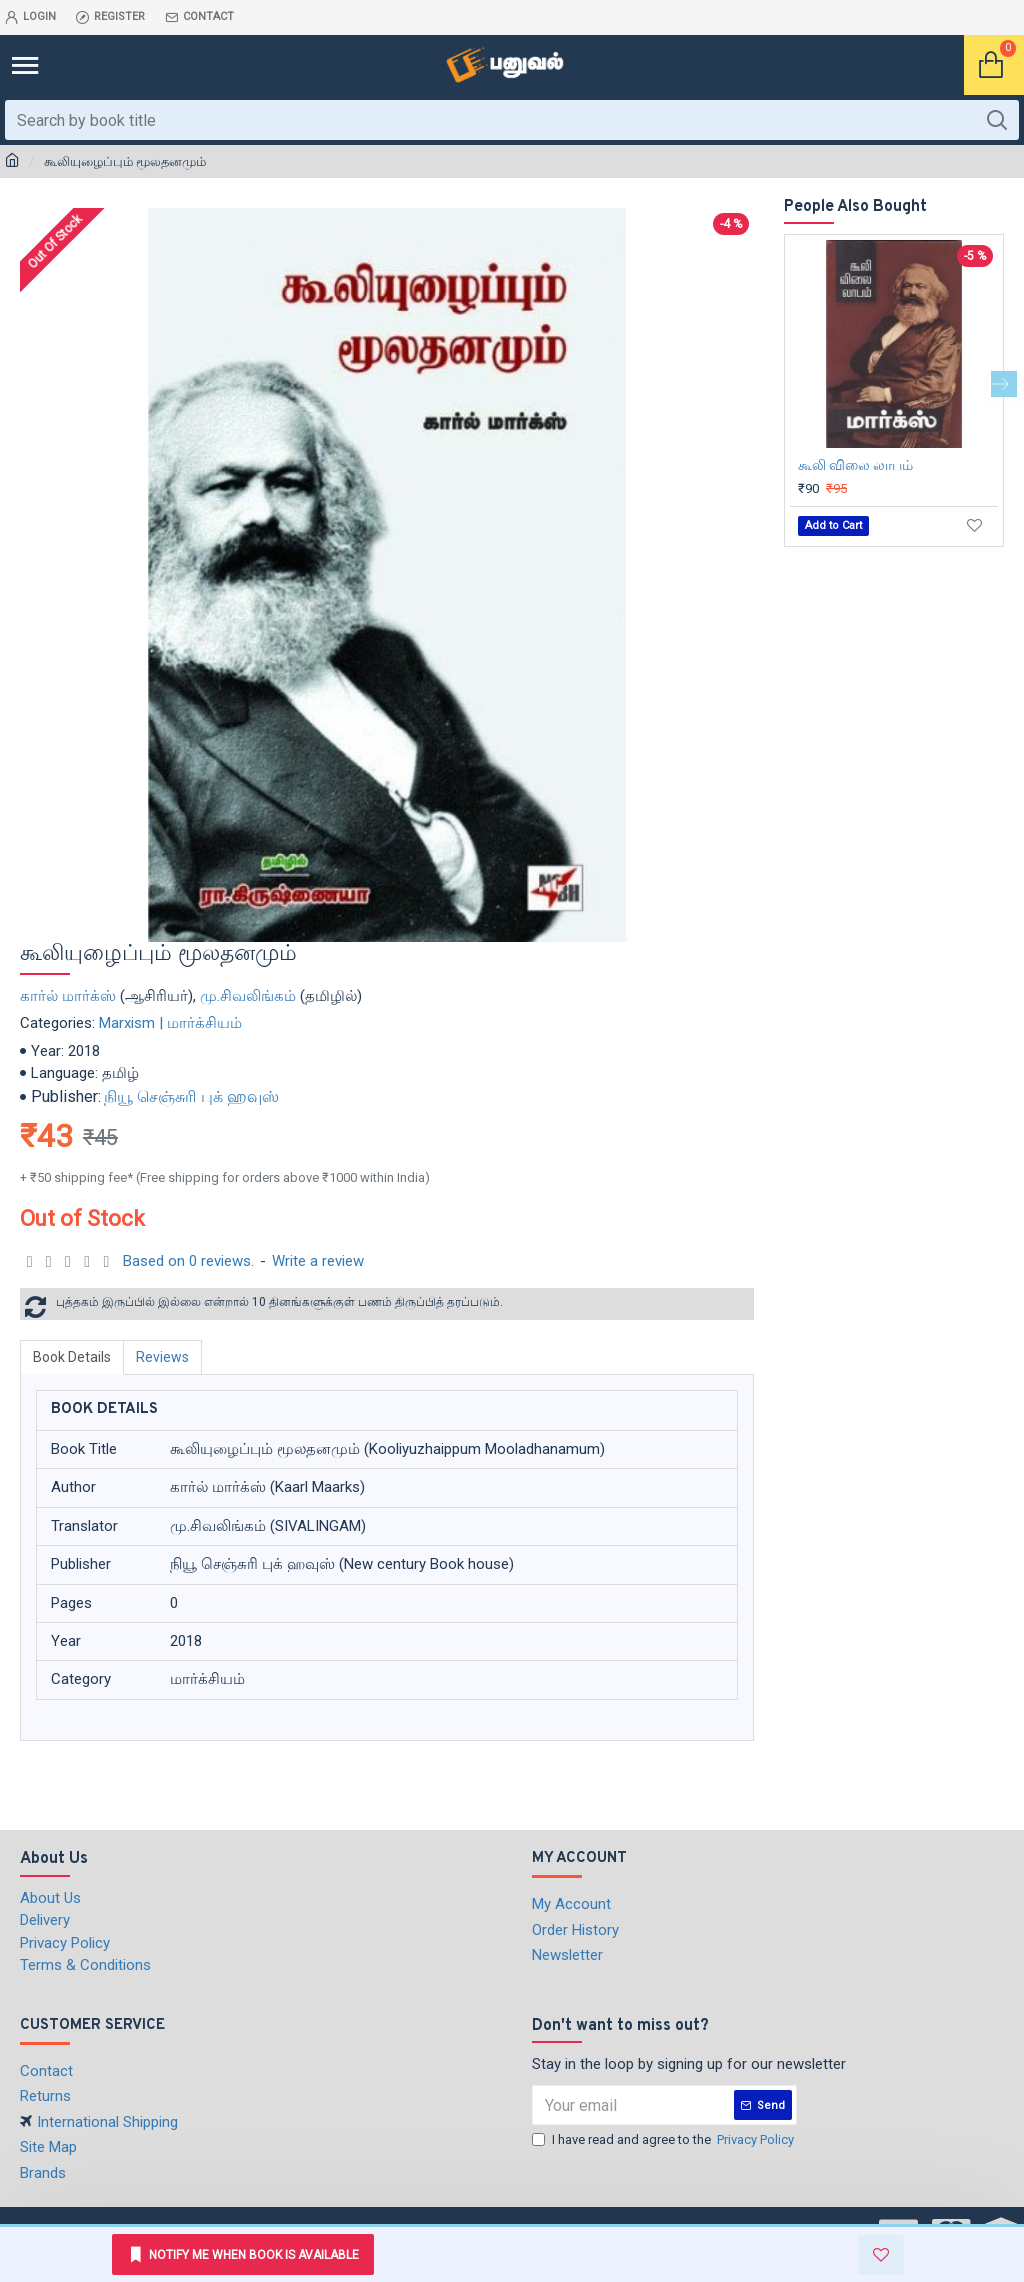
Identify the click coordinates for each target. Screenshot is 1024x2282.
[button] (1004, 384)
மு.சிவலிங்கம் (248, 996)
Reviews (162, 1357)
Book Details (72, 1357)
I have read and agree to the (664, 2140)
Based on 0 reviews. (188, 1261)
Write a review (318, 1261)
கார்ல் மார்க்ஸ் (68, 996)
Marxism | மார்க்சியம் (170, 1023)
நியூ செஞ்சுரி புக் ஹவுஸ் (191, 1096)
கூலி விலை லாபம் (855, 465)
